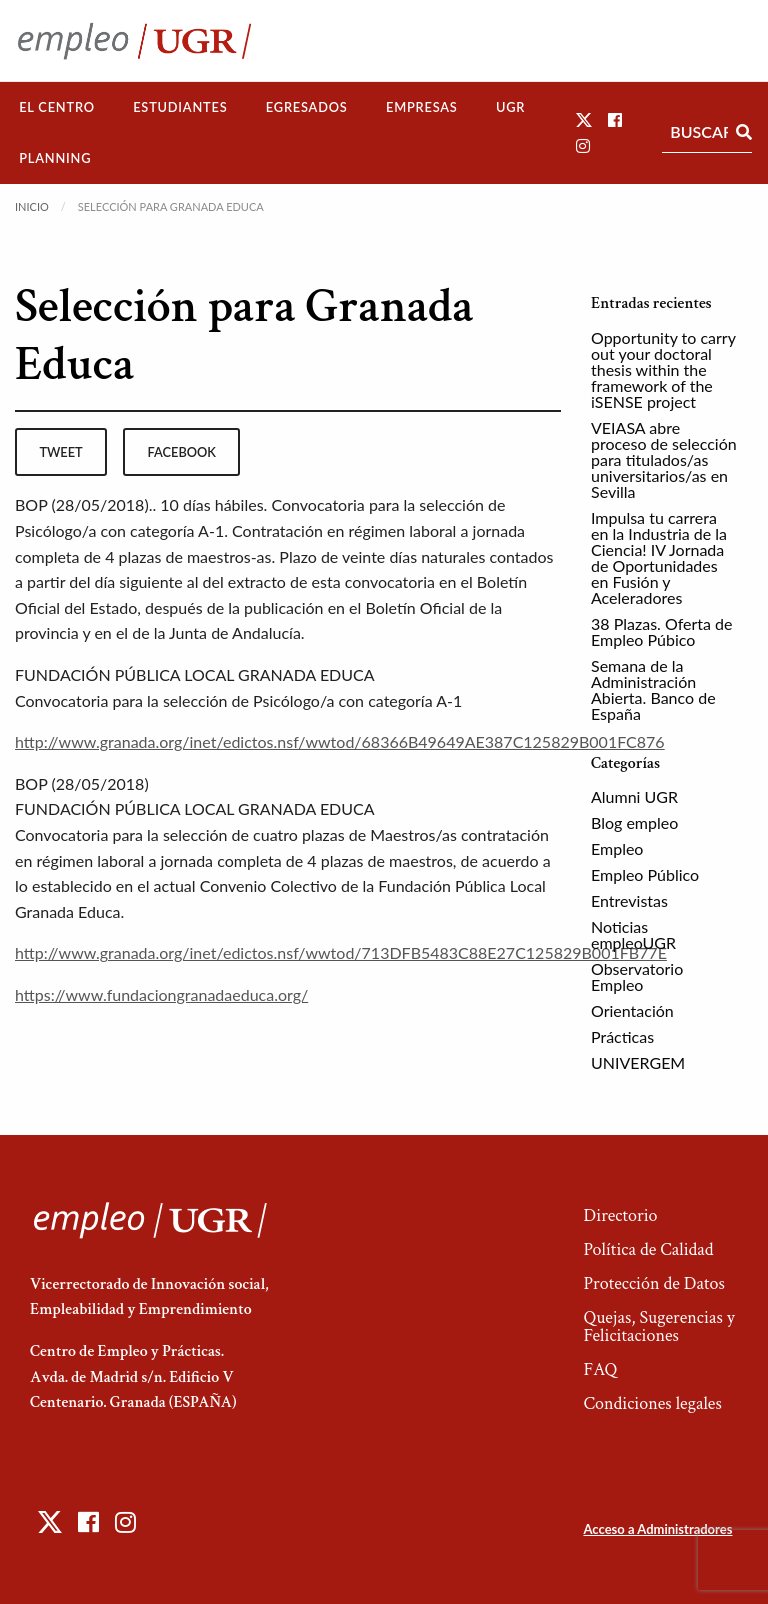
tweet (60, 452)
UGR (510, 107)
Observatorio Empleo (637, 976)
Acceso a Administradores (657, 1529)
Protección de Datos (653, 1283)
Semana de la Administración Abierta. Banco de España (653, 689)
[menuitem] (57, 107)
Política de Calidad (648, 1249)
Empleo (617, 848)
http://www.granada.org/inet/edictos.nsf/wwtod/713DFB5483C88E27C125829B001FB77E (341, 952)
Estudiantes (180, 107)
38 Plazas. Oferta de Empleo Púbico (661, 631)
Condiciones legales (652, 1403)
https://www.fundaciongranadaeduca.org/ (161, 994)
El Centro (57, 107)
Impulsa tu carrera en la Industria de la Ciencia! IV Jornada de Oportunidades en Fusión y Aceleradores (659, 557)
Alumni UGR (634, 796)
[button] (584, 119)
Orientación (632, 1010)
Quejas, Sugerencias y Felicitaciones (658, 1326)
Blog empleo (634, 822)
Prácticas (622, 1036)
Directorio (620, 1215)
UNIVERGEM (638, 1062)
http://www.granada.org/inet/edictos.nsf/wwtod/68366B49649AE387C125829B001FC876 (340, 741)
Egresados (307, 107)
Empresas (422, 107)
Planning (55, 158)
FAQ (600, 1369)
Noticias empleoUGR (633, 934)
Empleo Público (645, 874)
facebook (182, 452)
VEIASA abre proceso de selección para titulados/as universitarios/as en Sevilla (664, 459)
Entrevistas (629, 900)
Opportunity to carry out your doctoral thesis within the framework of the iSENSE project (663, 369)
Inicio (32, 206)
